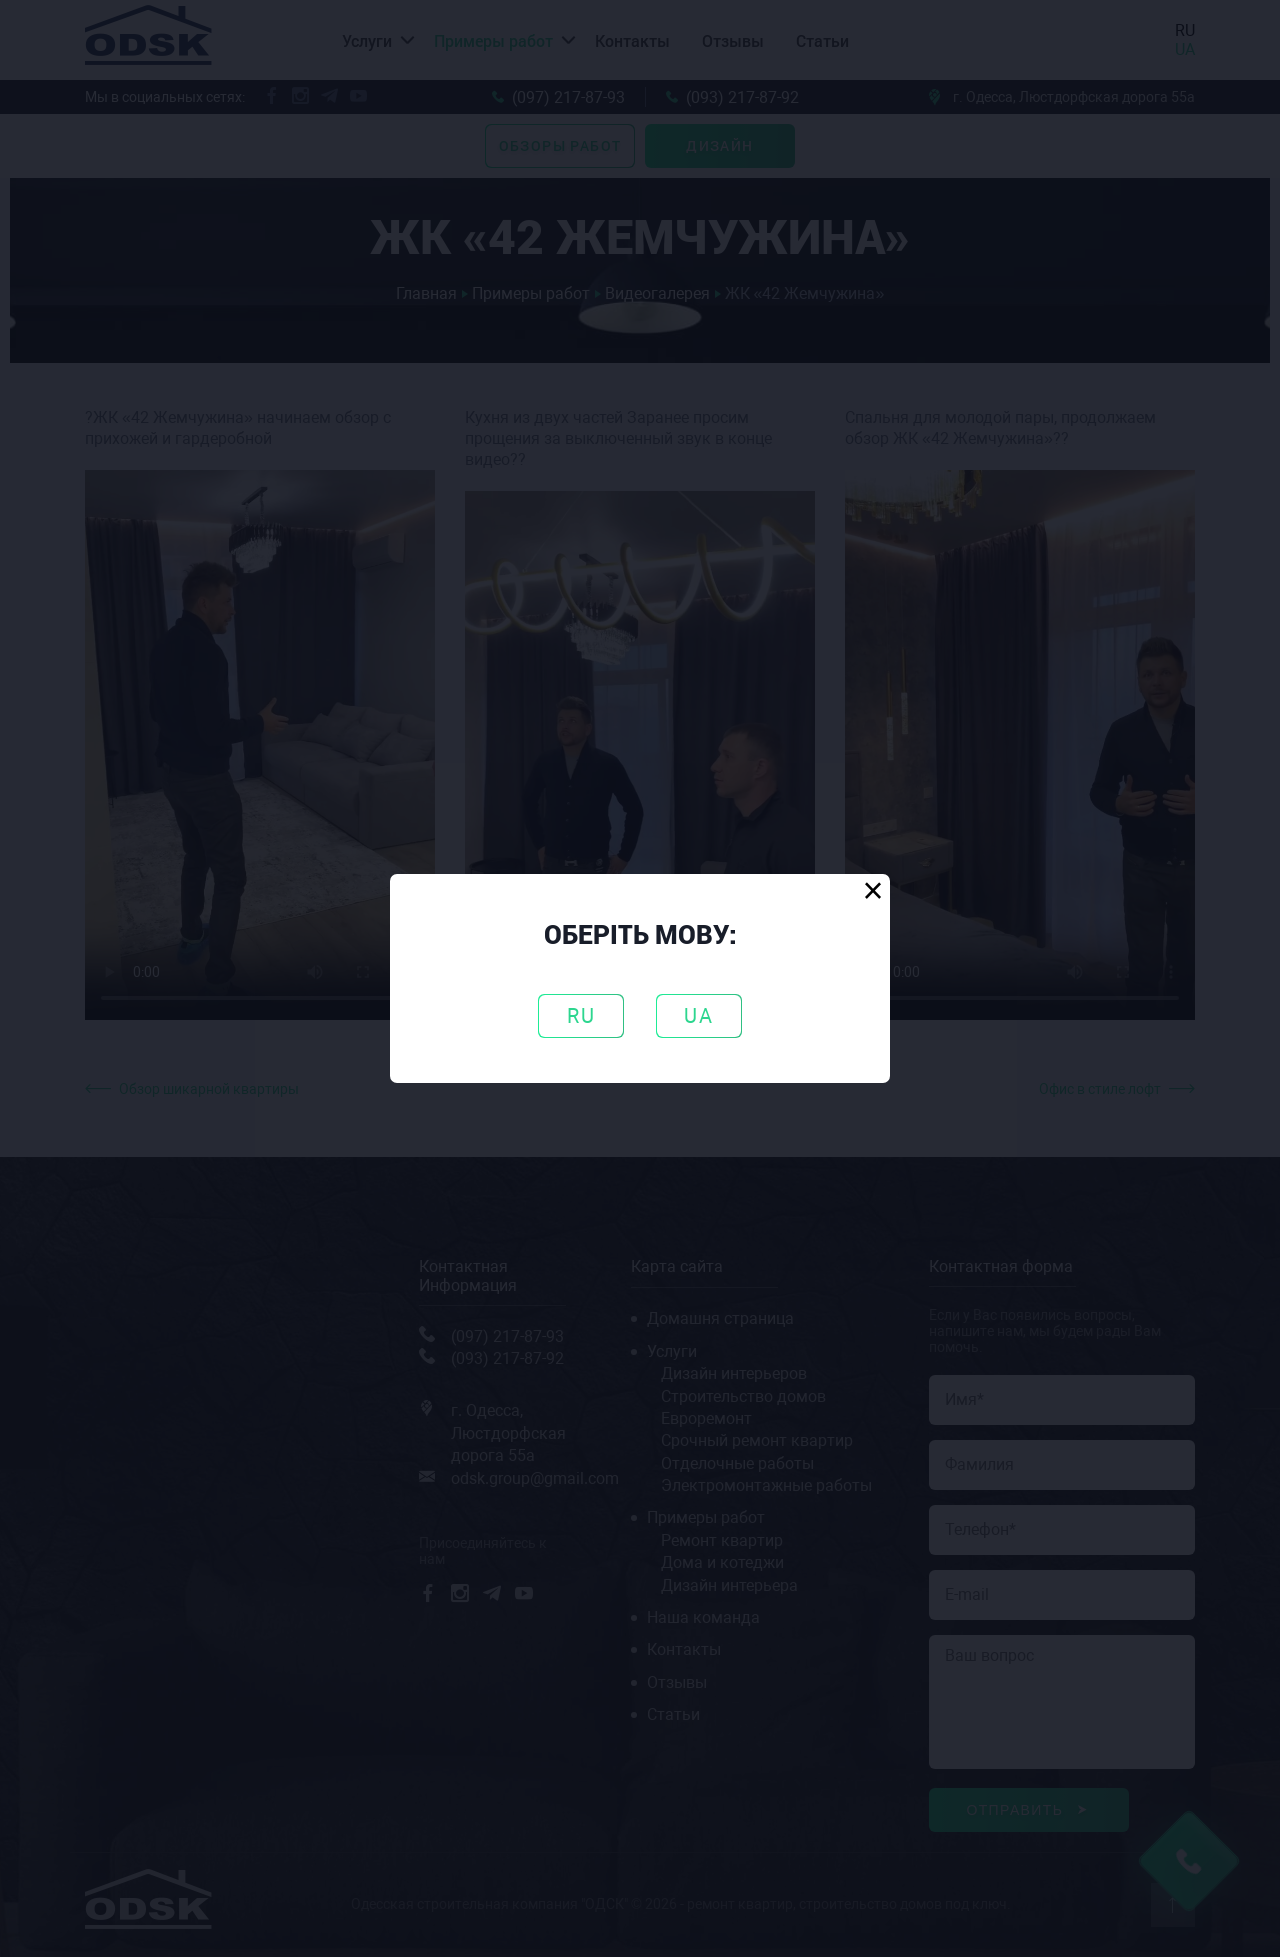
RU (581, 1016)
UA (699, 1016)
